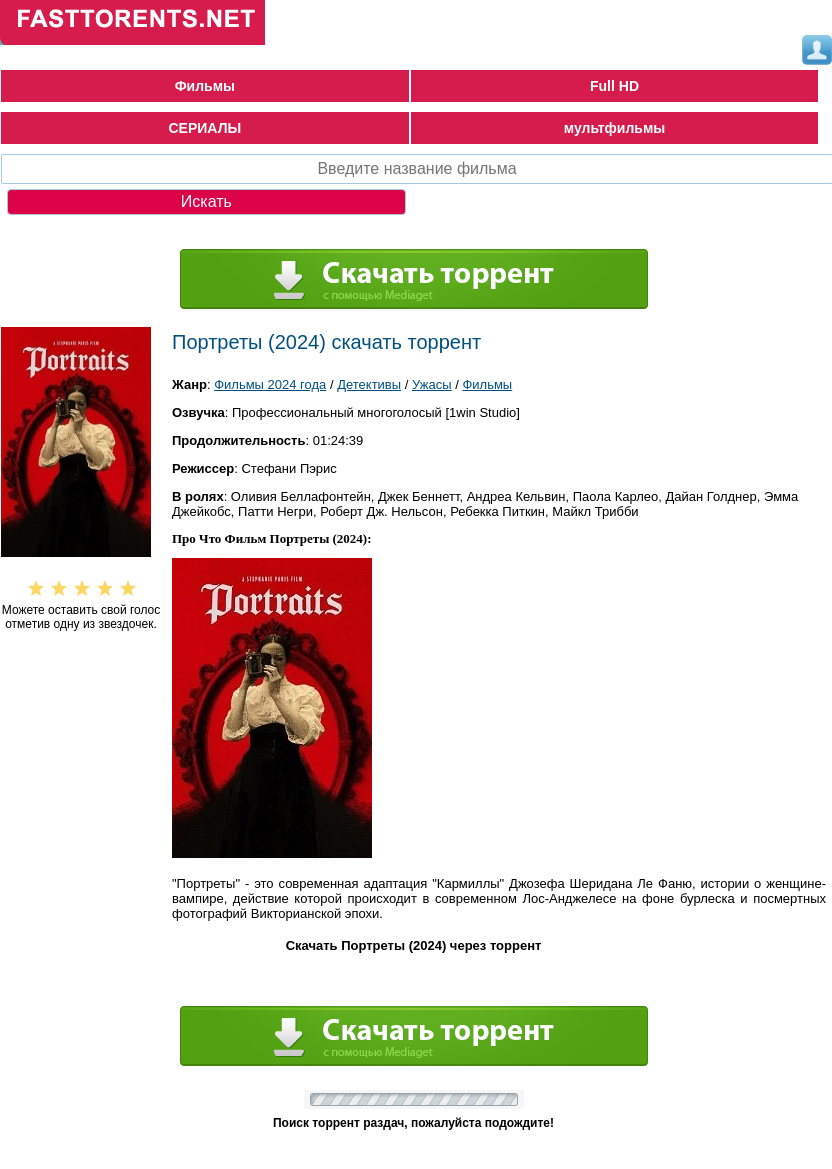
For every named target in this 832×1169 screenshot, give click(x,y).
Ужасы (432, 384)
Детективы (369, 384)
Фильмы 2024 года (270, 384)
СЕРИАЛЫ (205, 128)
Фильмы (205, 86)
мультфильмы (615, 128)
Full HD (614, 86)
